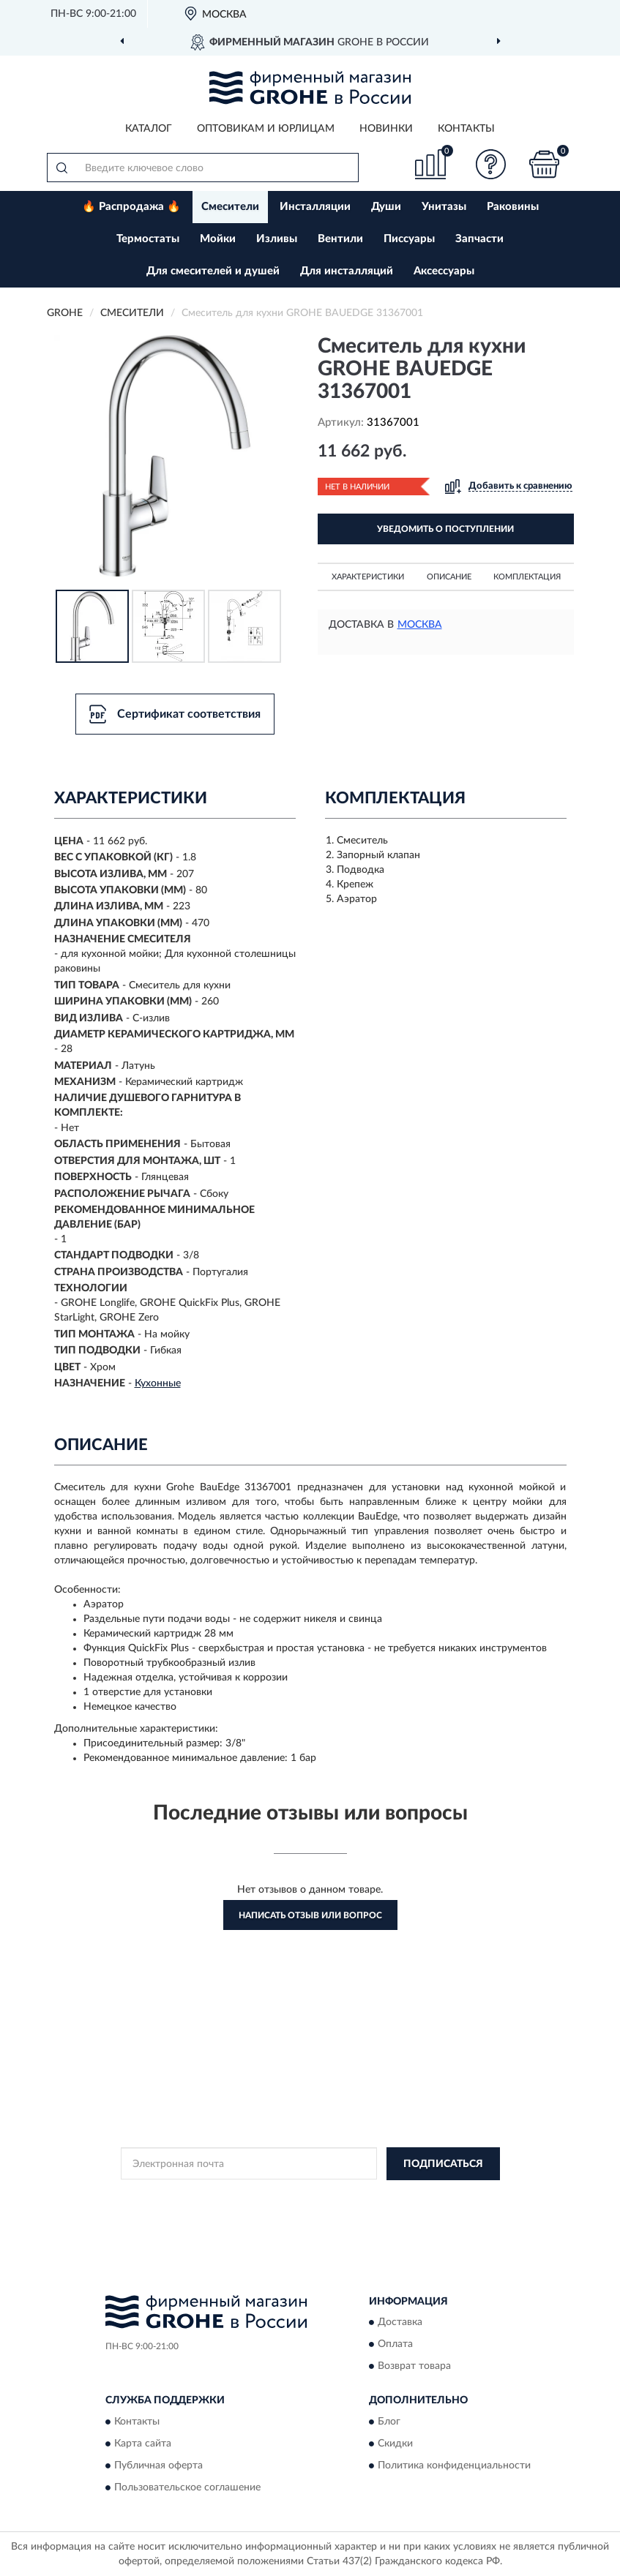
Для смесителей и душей (213, 271)
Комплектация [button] (527, 577)
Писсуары (409, 238)
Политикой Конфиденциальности (382, 2197)
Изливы (276, 238)
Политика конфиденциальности (454, 2465)
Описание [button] (449, 577)
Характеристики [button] (368, 577)
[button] (490, 164)
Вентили (340, 238)
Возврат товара (414, 2367)
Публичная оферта (158, 2465)
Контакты (466, 129)
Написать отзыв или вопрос (310, 1915)
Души (386, 206)
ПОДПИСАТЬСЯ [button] (443, 2164)
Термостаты (147, 238)
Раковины (513, 206)
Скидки (395, 2443)
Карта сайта (142, 2443)
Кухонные (158, 1383)
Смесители (230, 206)
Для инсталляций (346, 271)
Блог (389, 2422)
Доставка (400, 2323)
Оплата (395, 2345)
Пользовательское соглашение (187, 2487)
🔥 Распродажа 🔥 (131, 206)
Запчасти (479, 238)
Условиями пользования (297, 2209)
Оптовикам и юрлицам (266, 129)
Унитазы (444, 206)
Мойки (218, 238)
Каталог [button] (148, 129)
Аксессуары (444, 271)
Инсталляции (315, 206)
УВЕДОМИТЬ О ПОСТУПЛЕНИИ (445, 529)
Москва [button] (419, 625)
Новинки (386, 129)
